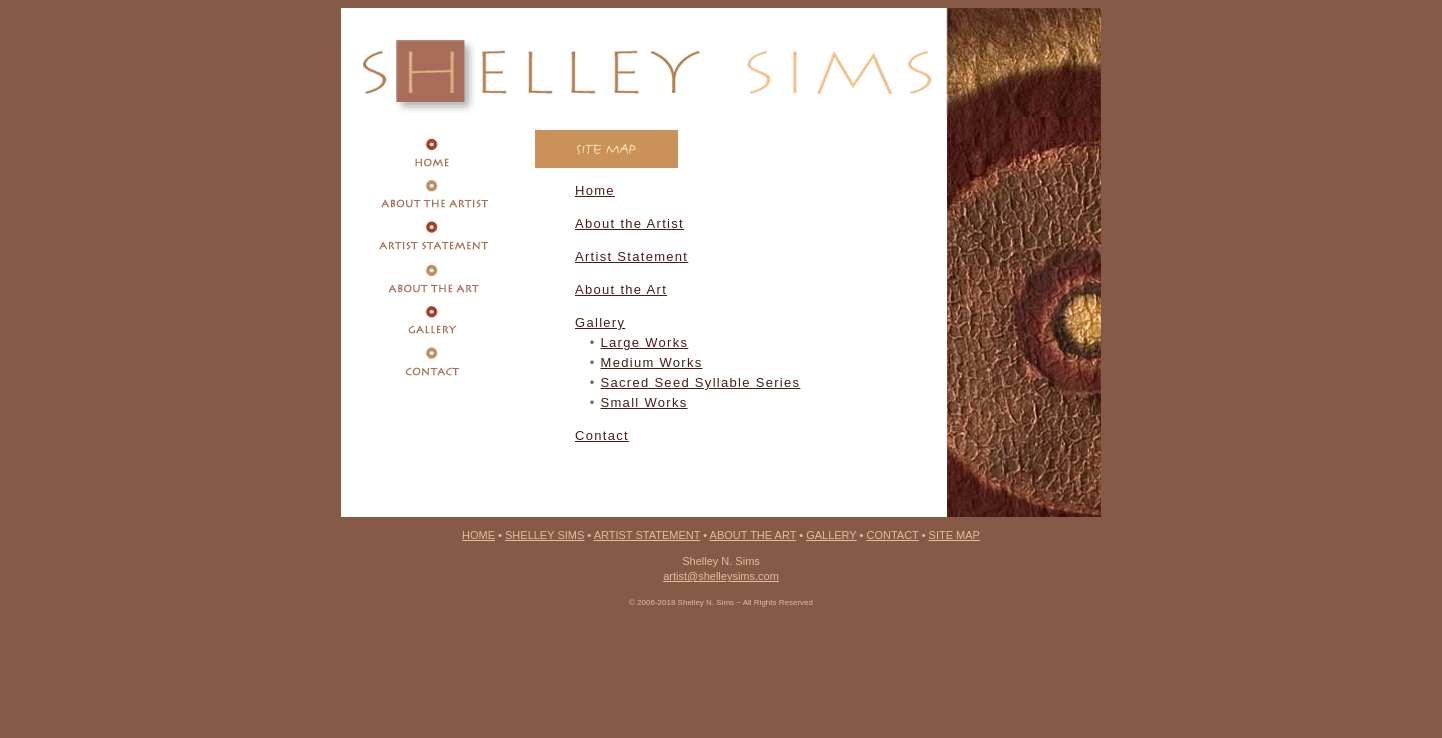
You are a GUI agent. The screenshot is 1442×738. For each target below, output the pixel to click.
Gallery (600, 322)
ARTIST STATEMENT (647, 535)
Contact (602, 435)
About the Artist (629, 223)
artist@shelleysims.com (721, 576)
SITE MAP (954, 535)
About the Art (621, 289)
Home (595, 190)
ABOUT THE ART (753, 535)
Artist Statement (631, 256)
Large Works (645, 342)
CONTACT (892, 535)
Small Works (644, 402)
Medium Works (652, 362)
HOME (478, 535)
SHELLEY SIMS (544, 535)
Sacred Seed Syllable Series (701, 382)
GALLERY (831, 535)
